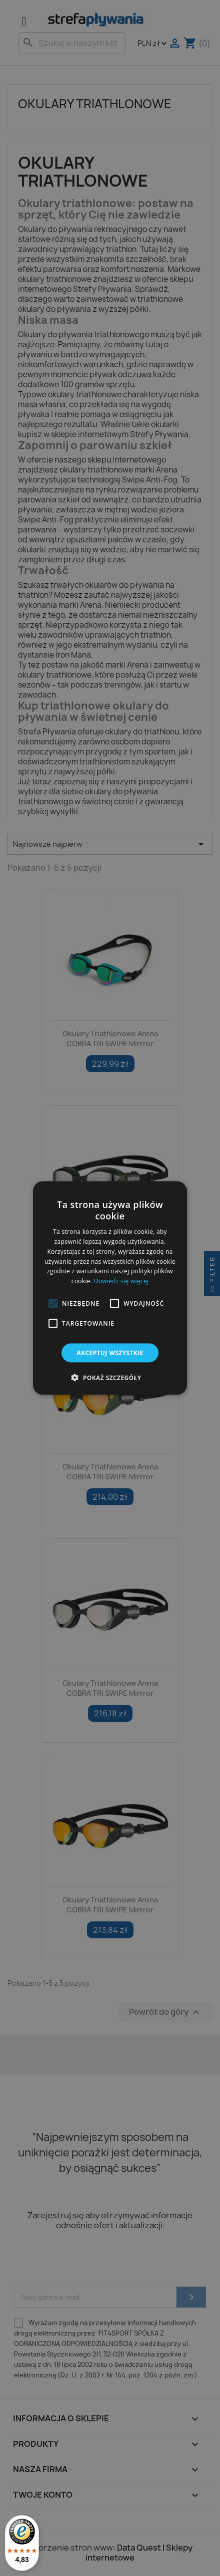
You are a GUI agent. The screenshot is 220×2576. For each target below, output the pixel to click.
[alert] (110, 1288)
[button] (53, 1304)
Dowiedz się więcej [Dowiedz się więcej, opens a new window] (121, 1281)
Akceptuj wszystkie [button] (109, 1353)
